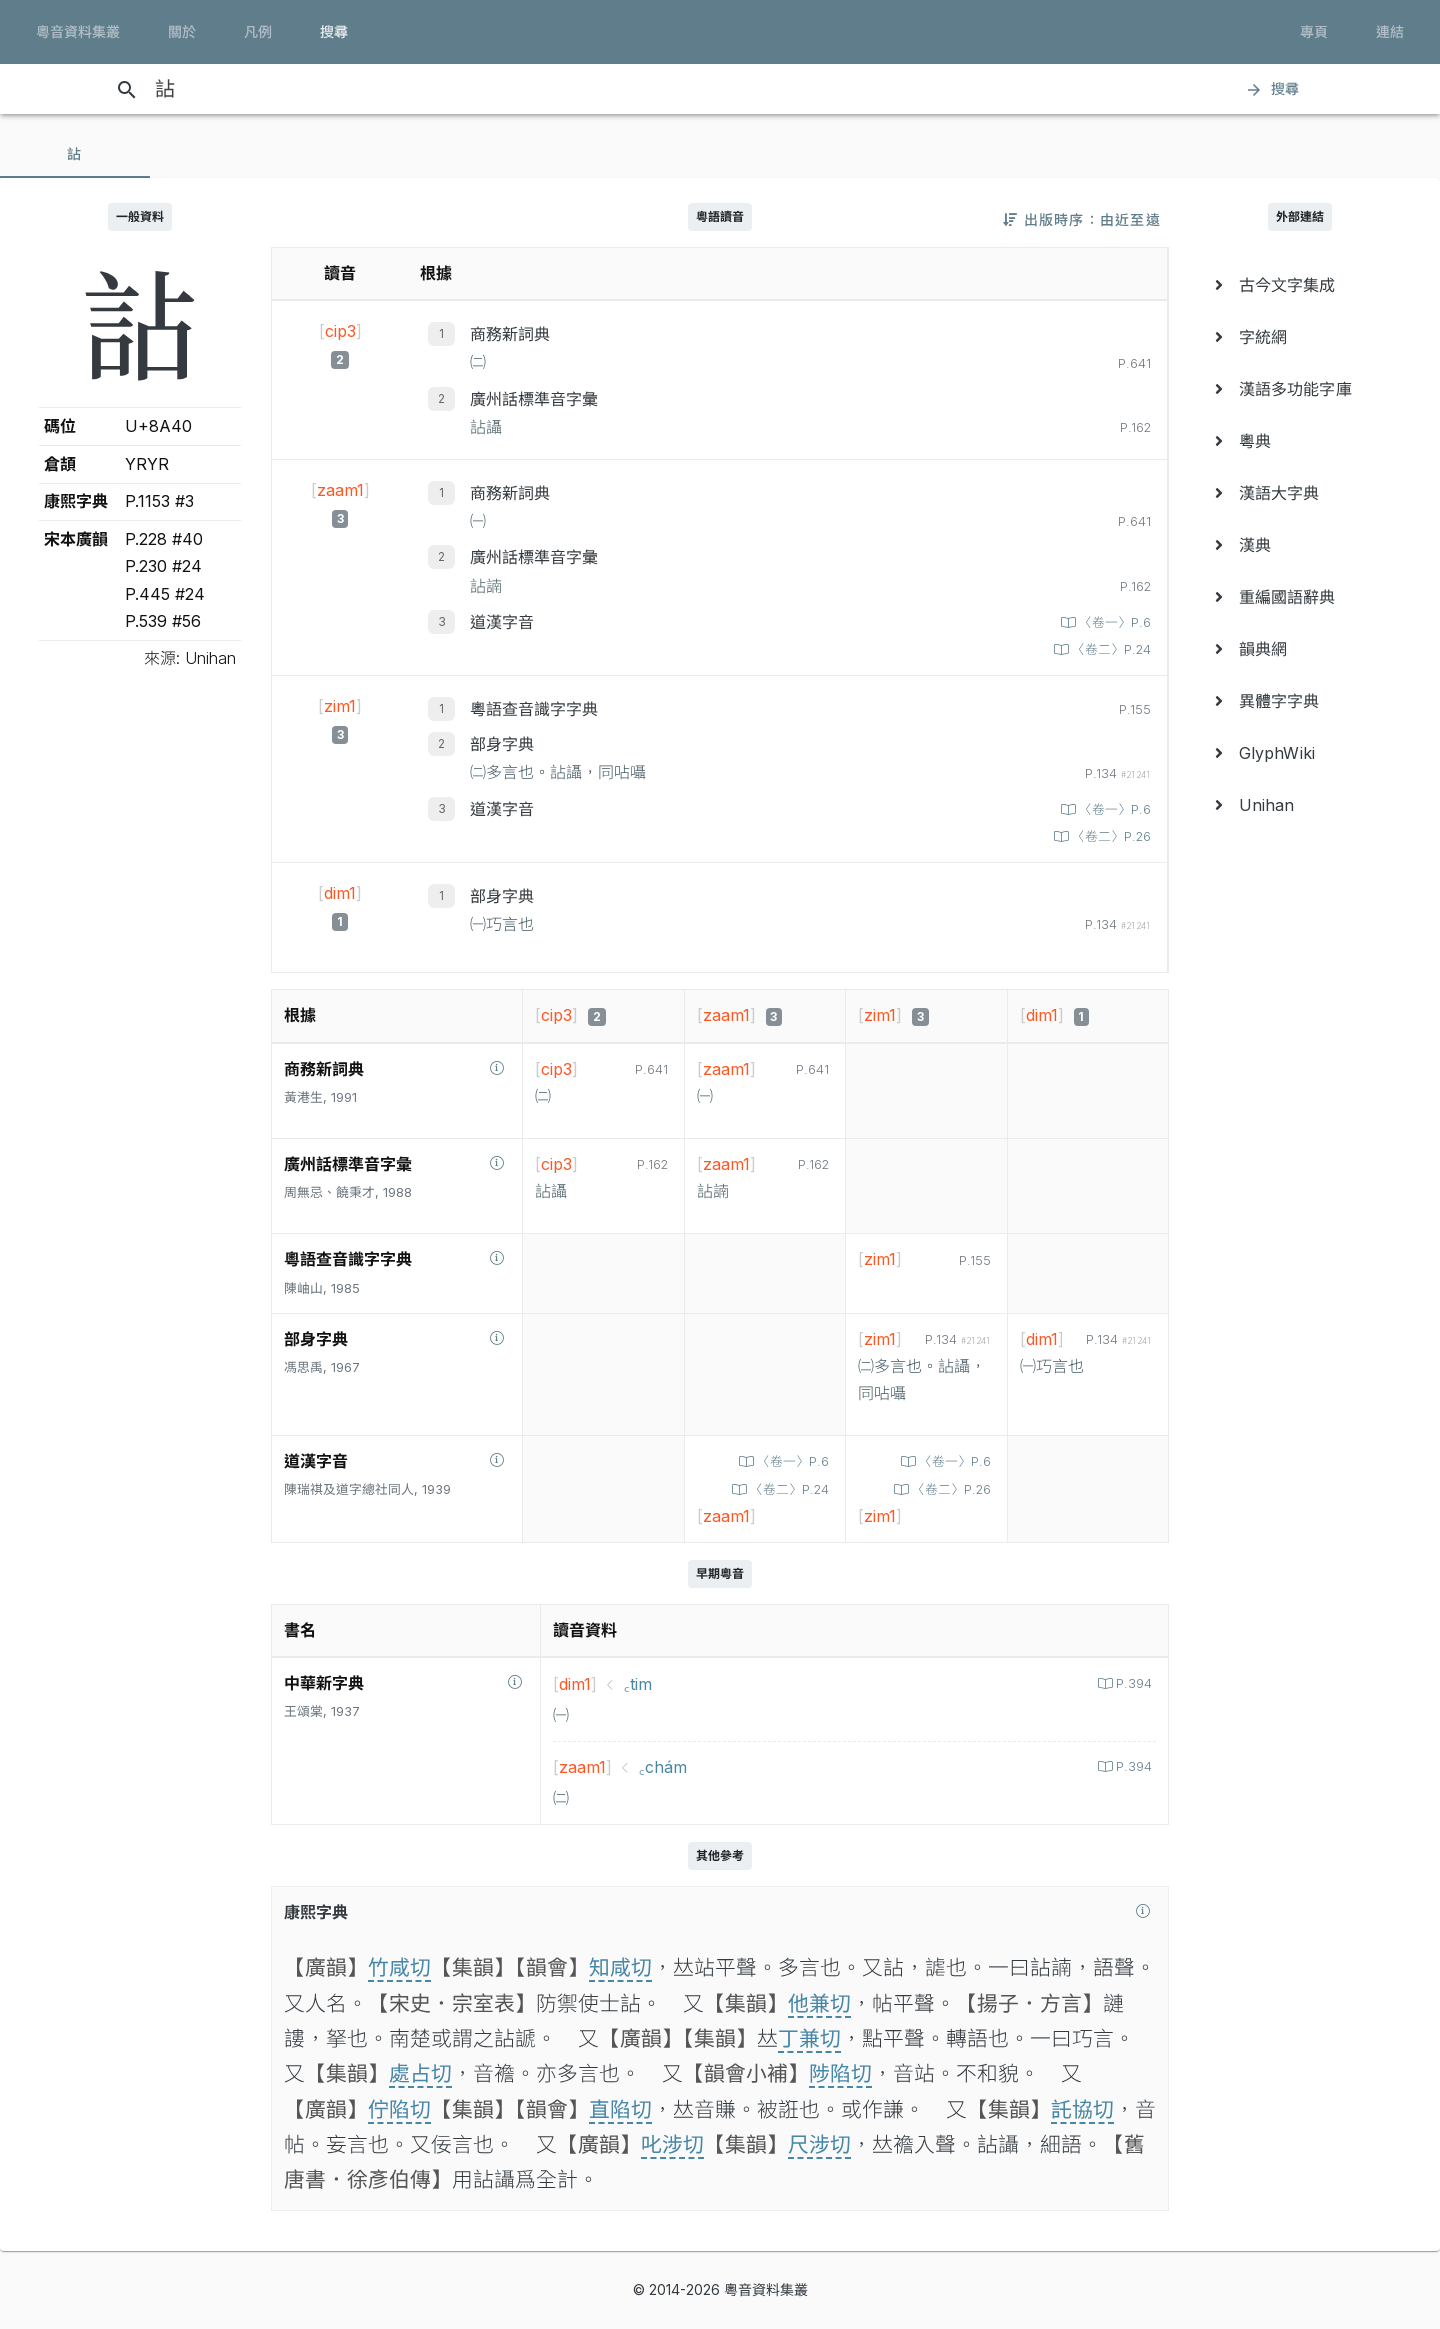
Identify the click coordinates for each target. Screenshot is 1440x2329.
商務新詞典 (510, 334)
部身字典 (502, 744)
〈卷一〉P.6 (1113, 622)
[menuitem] (1300, 285)
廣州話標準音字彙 (534, 399)
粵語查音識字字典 (534, 709)
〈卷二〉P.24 (1109, 649)
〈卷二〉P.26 (1109, 836)
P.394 (1132, 1683)
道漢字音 (502, 622)
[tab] (75, 154)
